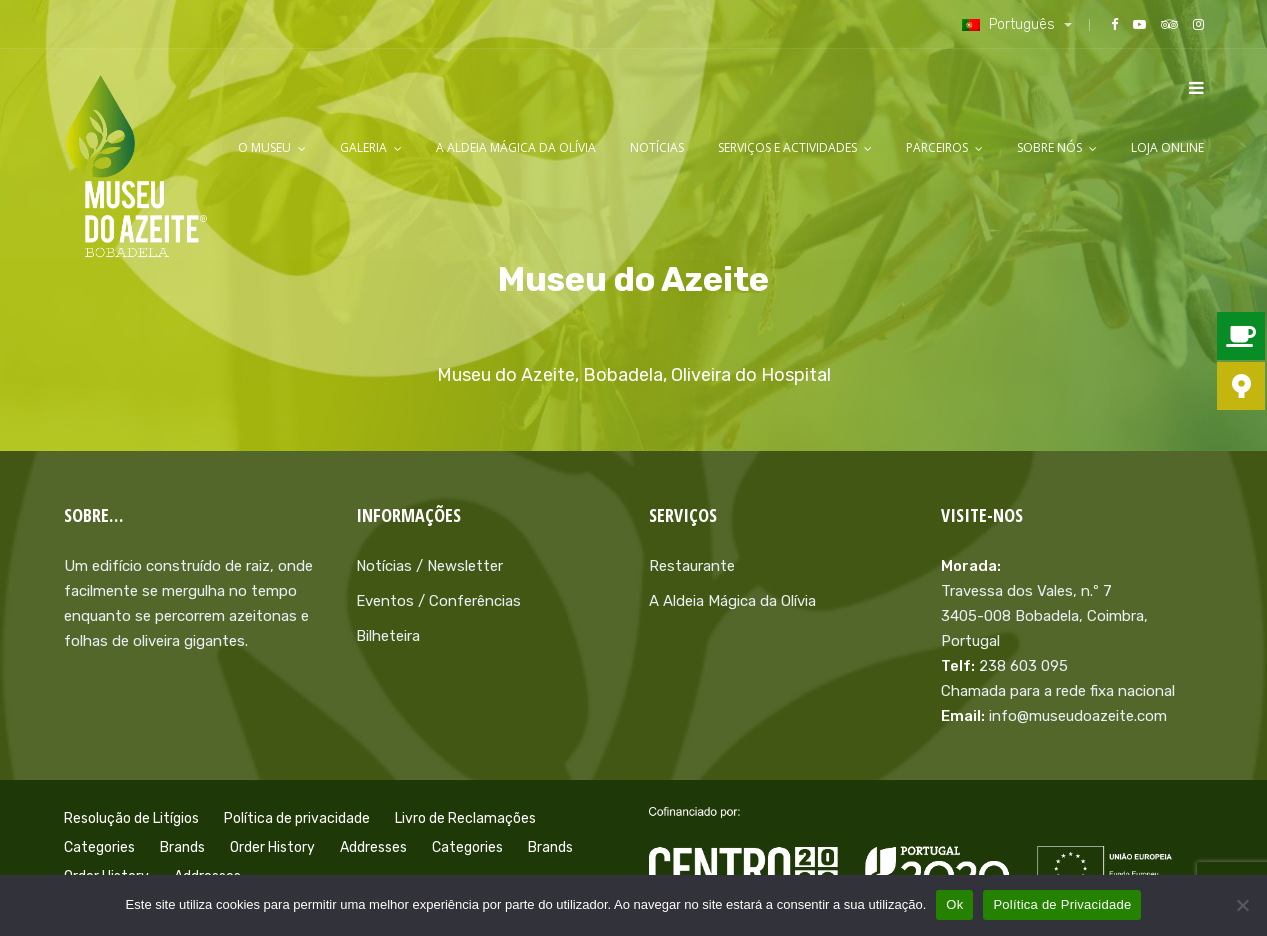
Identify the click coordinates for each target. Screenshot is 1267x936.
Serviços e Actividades (787, 147)
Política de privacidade (297, 818)
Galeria (363, 147)
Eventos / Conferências (438, 601)
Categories (99, 847)
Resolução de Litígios (131, 818)
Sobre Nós (1049, 147)
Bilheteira (388, 636)
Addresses (373, 847)
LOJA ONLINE (1167, 147)
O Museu (264, 147)
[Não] (1242, 905)
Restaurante (692, 566)
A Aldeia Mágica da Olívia (516, 147)
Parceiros (937, 147)
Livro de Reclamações (465, 818)
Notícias (657, 147)
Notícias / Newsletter (429, 566)
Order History (272, 847)
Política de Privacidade (1062, 904)
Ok (954, 904)
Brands (182, 847)
